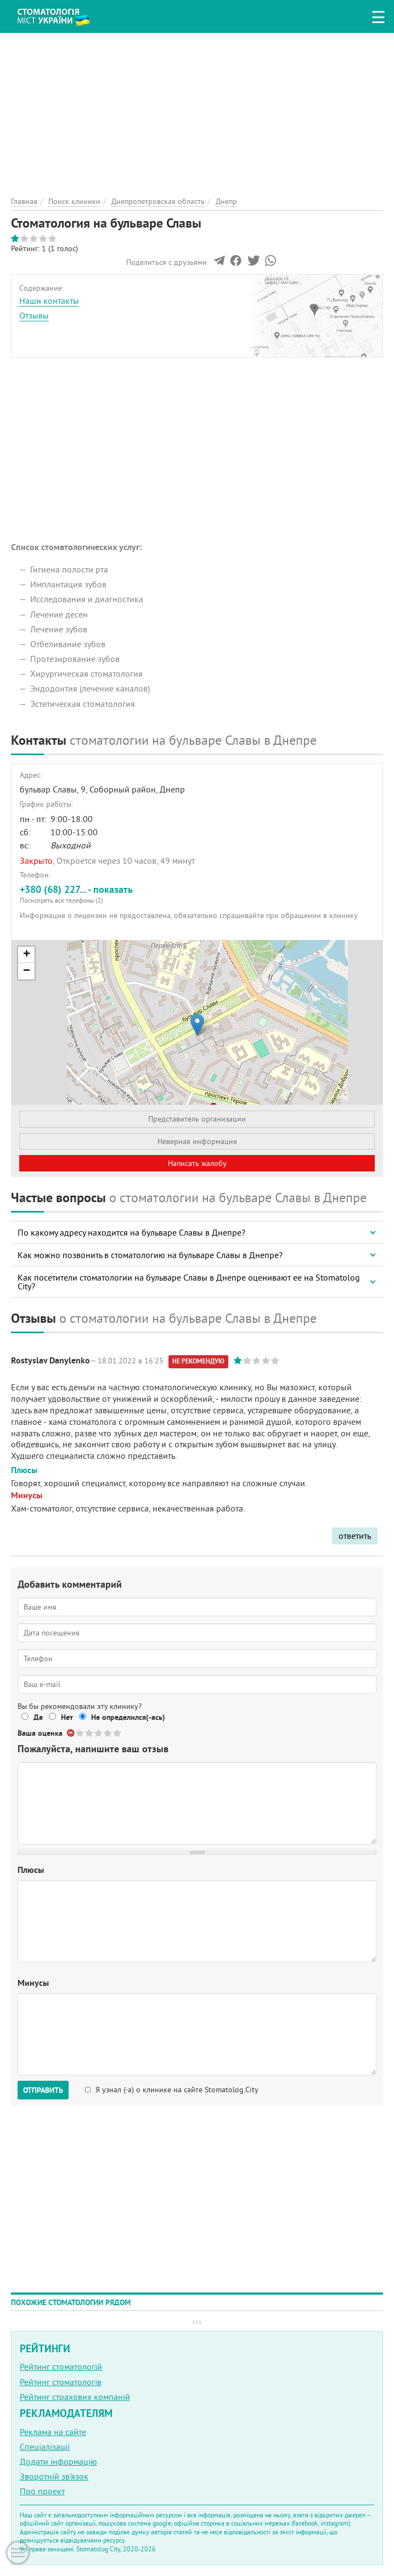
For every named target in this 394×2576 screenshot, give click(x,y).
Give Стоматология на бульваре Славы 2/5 (89, 1733)
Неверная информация (197, 1141)
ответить (355, 1535)
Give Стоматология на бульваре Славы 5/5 (117, 1733)
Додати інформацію (58, 2461)
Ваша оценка (40, 1733)
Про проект (42, 2491)
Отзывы (34, 315)
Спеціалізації (45, 2446)
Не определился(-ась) (128, 1717)
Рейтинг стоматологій (61, 2366)
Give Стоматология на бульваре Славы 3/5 (99, 1733)
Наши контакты (49, 300)
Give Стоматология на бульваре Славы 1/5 (80, 1733)
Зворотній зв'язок (54, 2476)
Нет (67, 1717)
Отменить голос (71, 1733)
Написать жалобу (197, 1163)
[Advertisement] (197, 109)
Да (38, 1717)
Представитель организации (197, 1119)
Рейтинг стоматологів (61, 2381)
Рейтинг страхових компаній (75, 2396)
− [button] (26, 971)
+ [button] (26, 955)
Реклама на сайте (53, 2431)
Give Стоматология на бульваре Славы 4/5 (108, 1733)
